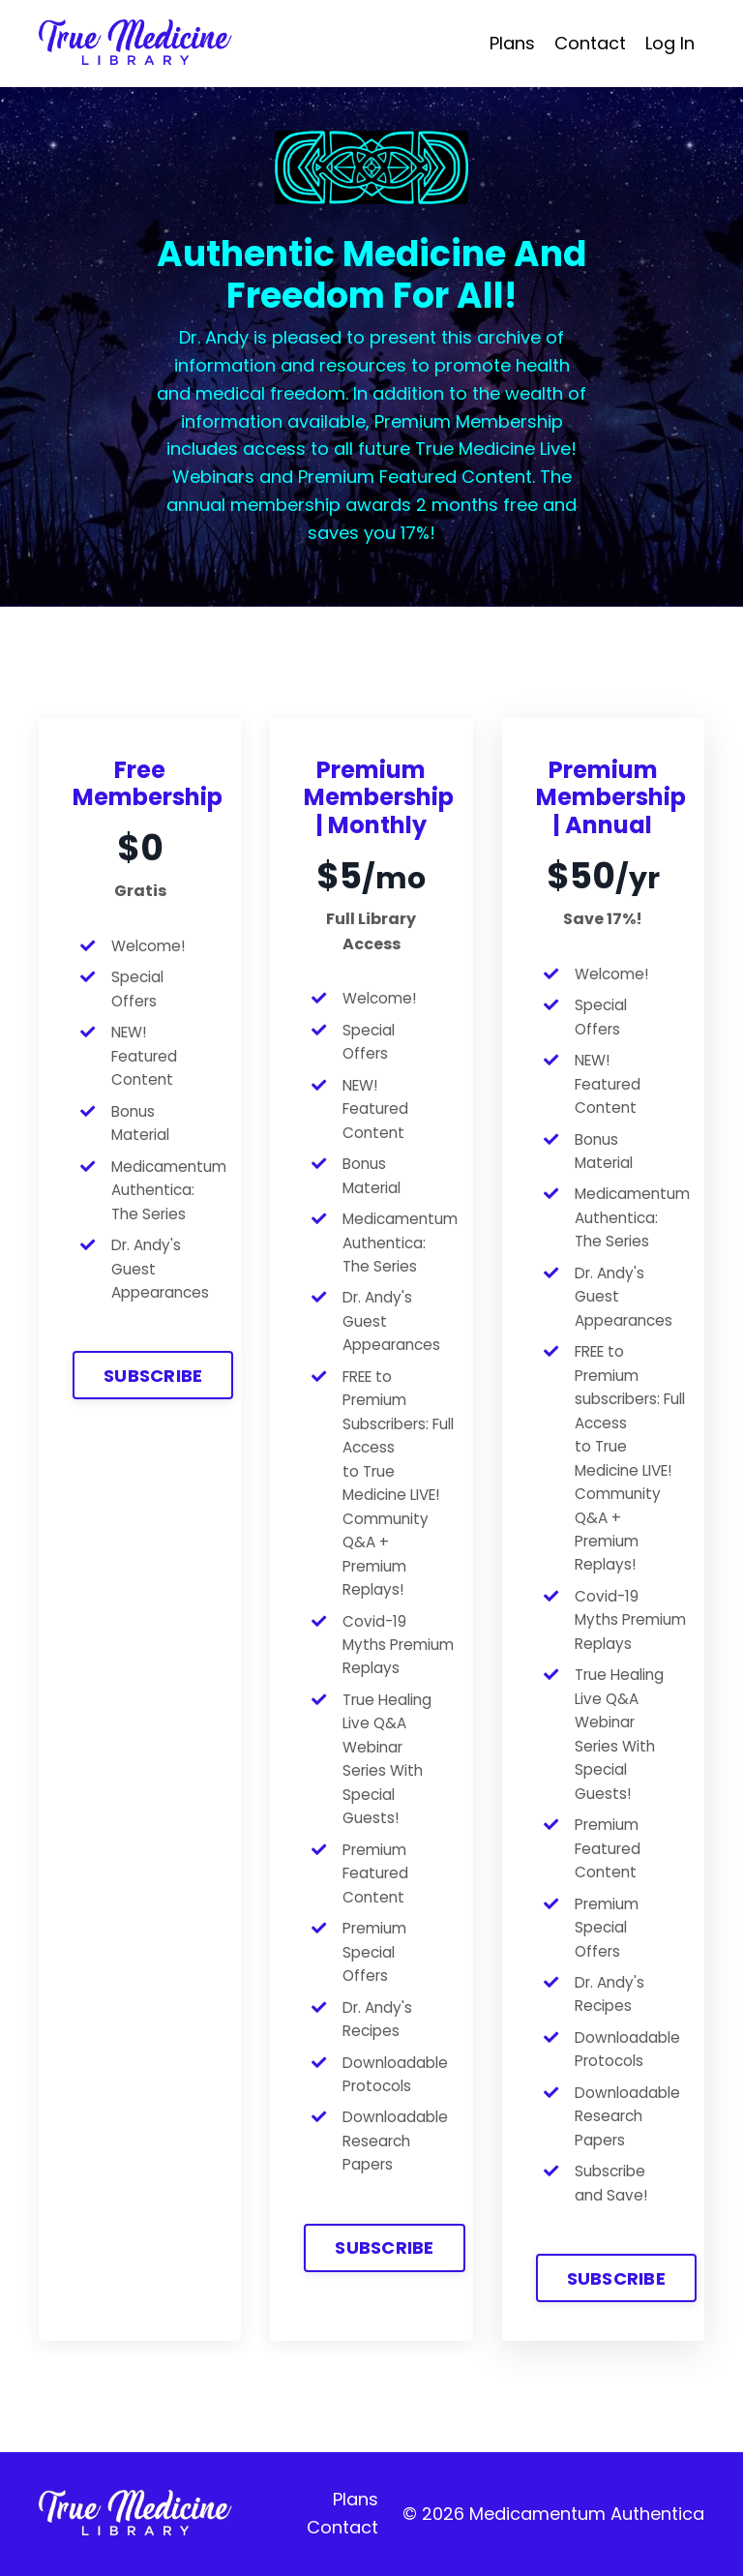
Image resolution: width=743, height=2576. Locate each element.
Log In (670, 43)
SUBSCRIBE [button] (153, 1375)
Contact (590, 43)
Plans (512, 43)
